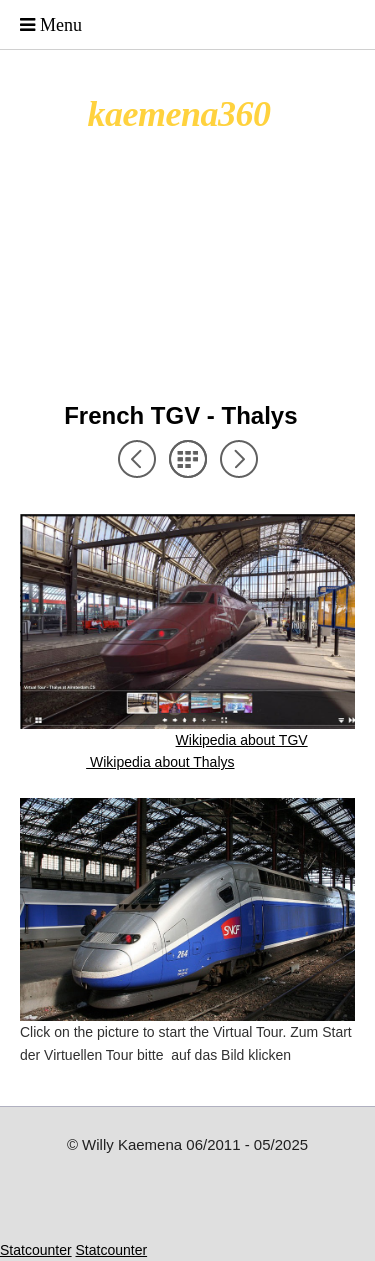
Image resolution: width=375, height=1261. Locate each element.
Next (239, 459)
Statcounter (36, 1250)
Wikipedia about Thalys (160, 762)
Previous (137, 459)
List (188, 459)
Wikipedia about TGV (242, 740)
